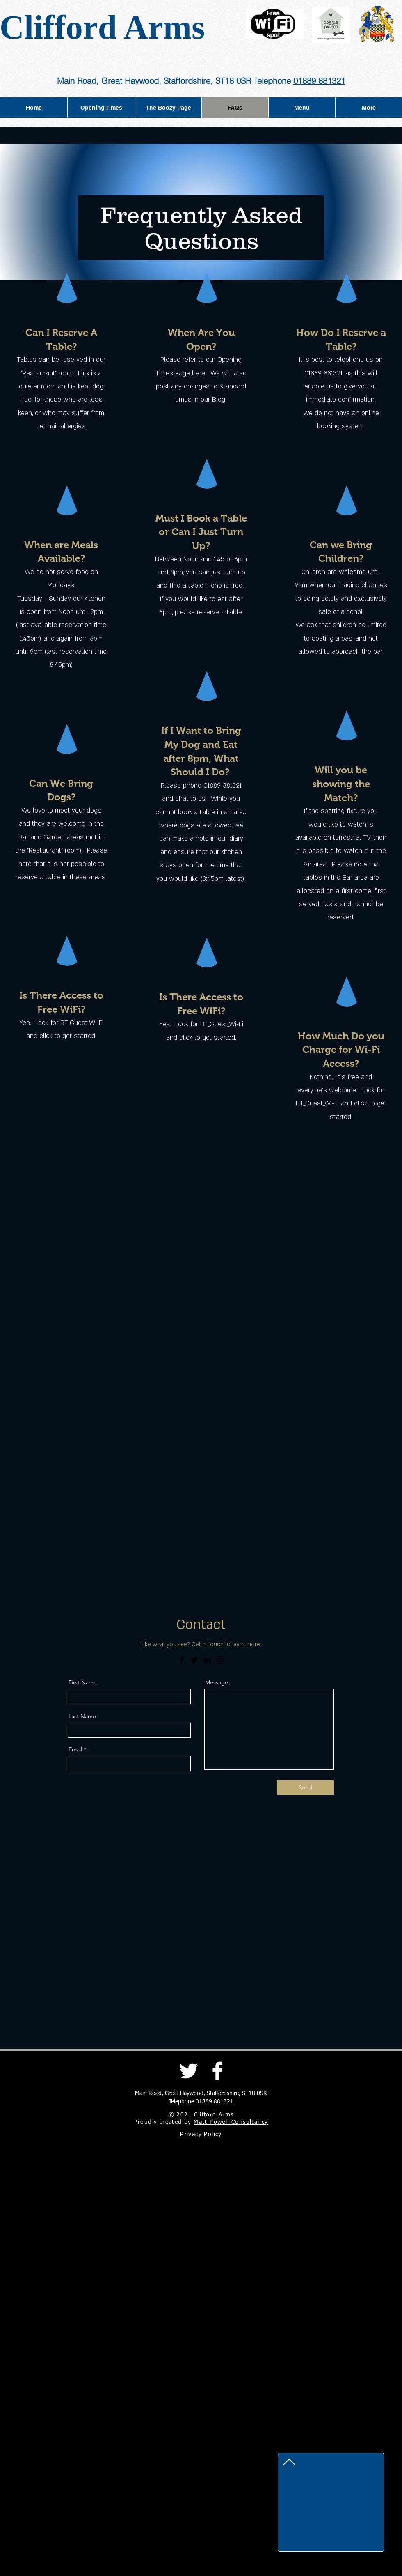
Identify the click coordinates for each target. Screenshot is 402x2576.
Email (75, 1749)
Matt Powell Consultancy (231, 2122)
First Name (83, 1682)
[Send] (305, 1787)
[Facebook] (182, 1660)
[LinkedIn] (207, 1660)
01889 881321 (319, 81)
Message (216, 1682)
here (198, 373)
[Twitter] (194, 1660)
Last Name (82, 1716)
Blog (218, 399)
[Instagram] (220, 1660)
